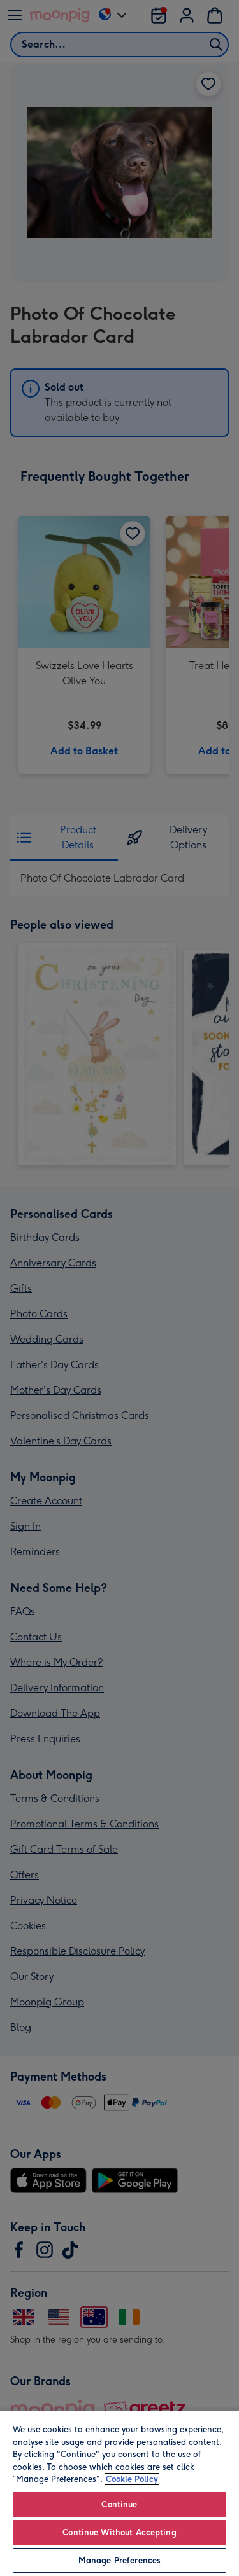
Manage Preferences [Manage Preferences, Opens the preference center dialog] (119, 2560)
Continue (119, 2504)
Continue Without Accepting (119, 2532)
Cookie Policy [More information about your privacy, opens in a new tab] (132, 2479)
